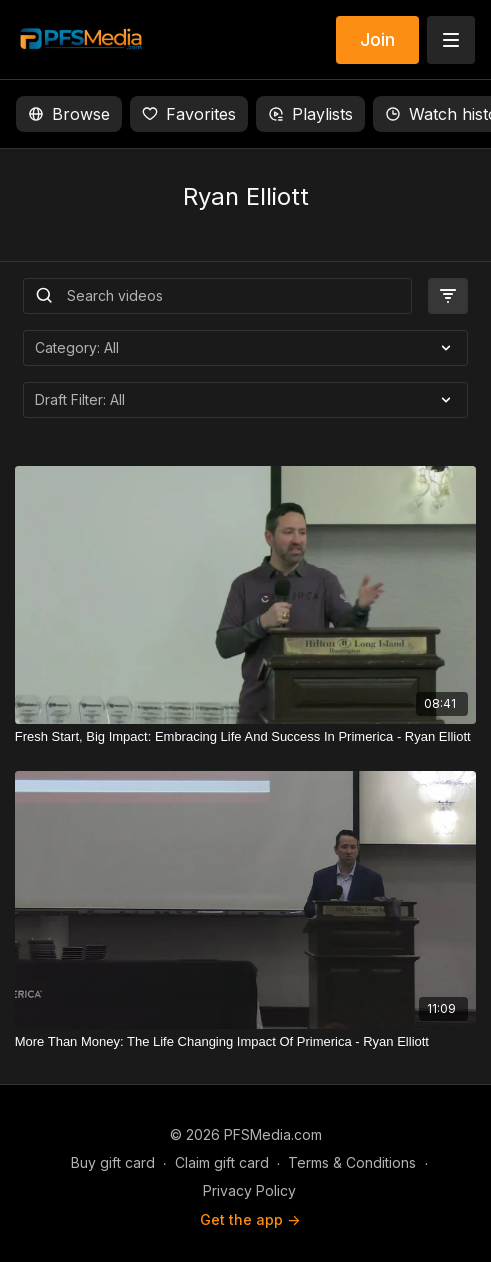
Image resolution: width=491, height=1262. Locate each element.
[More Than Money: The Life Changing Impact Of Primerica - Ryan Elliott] (246, 1042)
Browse (69, 114)
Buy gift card (113, 1162)
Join (377, 39)
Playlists (310, 114)
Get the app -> (250, 1219)
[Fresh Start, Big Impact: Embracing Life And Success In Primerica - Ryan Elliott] (246, 737)
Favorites (189, 114)
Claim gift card (222, 1162)
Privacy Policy (249, 1190)
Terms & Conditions (352, 1162)
